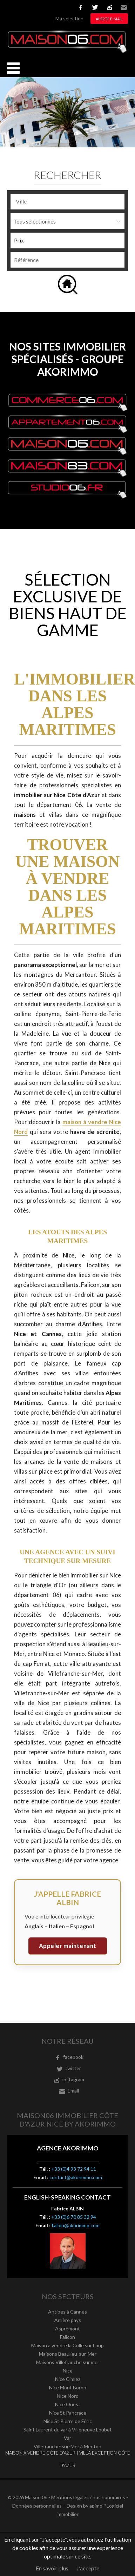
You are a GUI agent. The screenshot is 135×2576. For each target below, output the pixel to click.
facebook (80, 7)
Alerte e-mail (109, 18)
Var (67, 2438)
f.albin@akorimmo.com (76, 2225)
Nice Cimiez (67, 2379)
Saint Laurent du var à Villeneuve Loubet (67, 2429)
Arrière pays (67, 2320)
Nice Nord (68, 2396)
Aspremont (67, 2328)
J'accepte (87, 2568)
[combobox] (67, 201)
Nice (68, 2371)
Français (11, 7)
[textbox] (67, 201)
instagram (109, 7)
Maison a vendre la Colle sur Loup (67, 2345)
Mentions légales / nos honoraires (88, 2497)
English (21, 7)
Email (123, 7)
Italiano (42, 7)
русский (63, 7)
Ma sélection (69, 18)
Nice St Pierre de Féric (67, 2421)
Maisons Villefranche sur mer (67, 2362)
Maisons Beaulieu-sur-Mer (67, 2354)
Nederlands (53, 7)
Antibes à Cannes (67, 2312)
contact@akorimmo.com (75, 2177)
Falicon (67, 2337)
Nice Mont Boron (67, 2387)
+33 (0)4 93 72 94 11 (73, 2169)
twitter (95, 7)
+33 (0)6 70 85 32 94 (73, 2217)
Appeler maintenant (67, 1945)
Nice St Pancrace (67, 2413)
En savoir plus (52, 2568)
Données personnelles (37, 2506)
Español (32, 7)
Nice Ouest (67, 2404)
